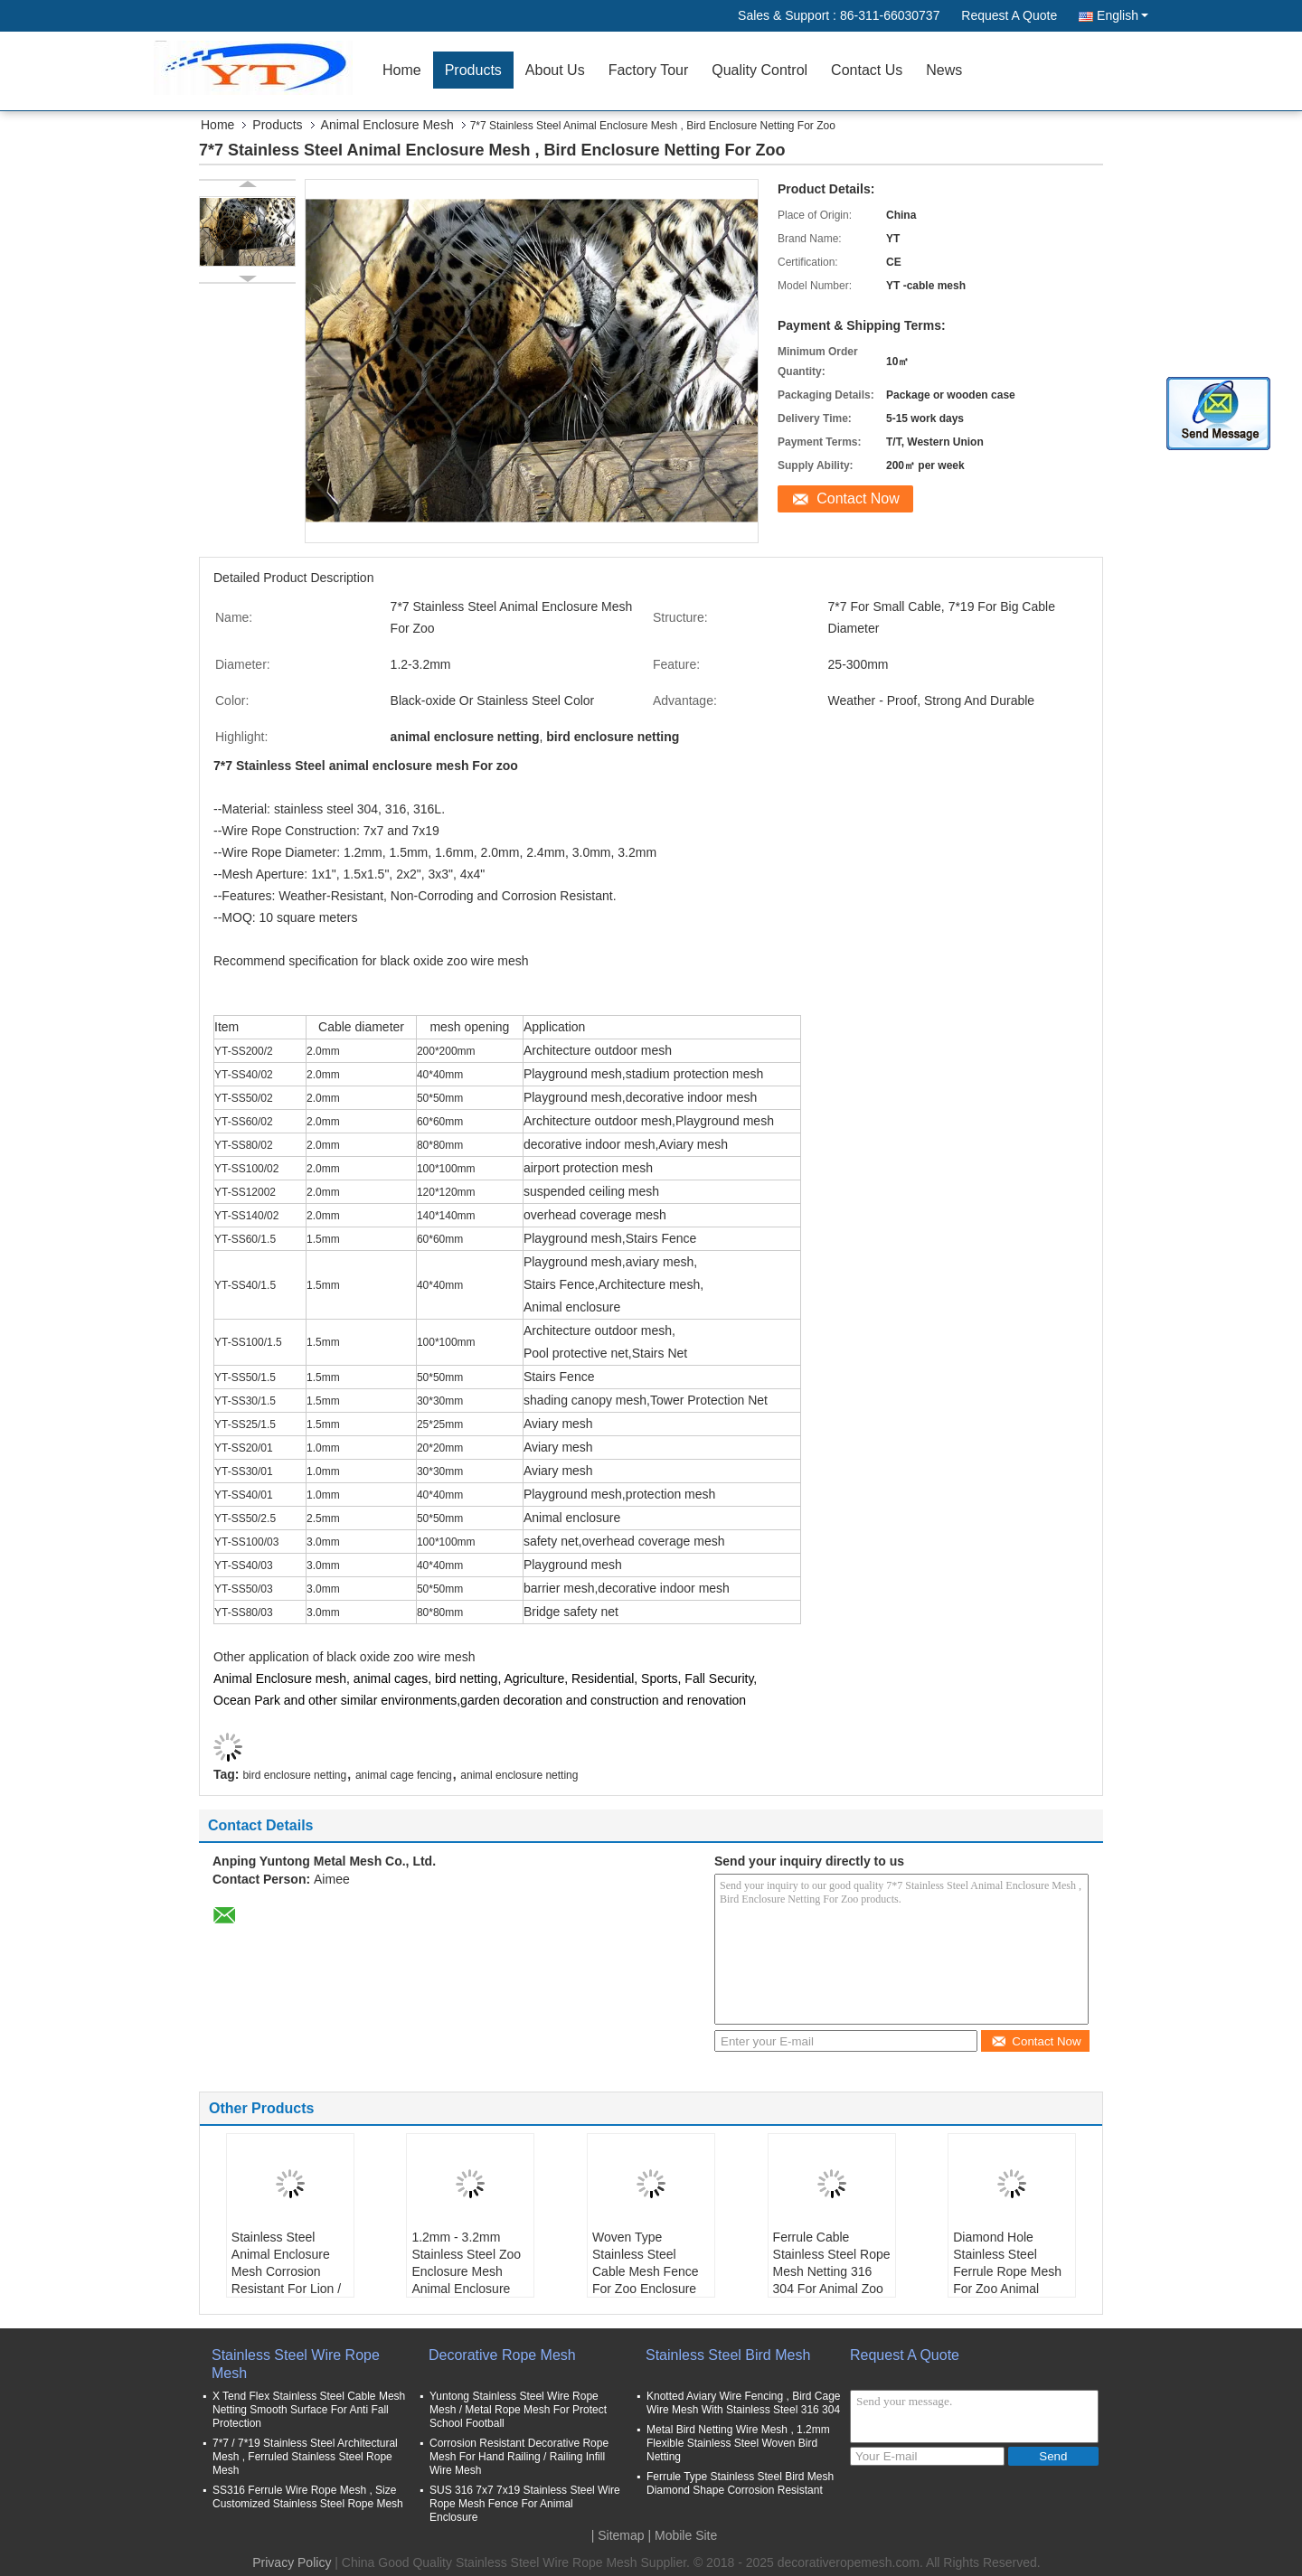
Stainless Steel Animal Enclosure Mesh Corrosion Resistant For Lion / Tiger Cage (286, 2271)
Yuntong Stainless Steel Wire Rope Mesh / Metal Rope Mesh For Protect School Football (518, 2410)
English (1122, 15)
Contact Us (866, 70)
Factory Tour (649, 70)
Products (473, 70)
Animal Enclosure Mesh (387, 125)
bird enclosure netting (294, 1775)
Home (401, 70)
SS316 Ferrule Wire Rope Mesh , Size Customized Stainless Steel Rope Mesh (307, 2497)
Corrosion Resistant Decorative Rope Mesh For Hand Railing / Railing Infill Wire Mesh (519, 2457)
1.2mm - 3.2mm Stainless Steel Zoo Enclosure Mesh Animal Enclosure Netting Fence (466, 2271)
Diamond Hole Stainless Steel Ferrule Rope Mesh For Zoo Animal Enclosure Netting (1007, 2271)
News (944, 70)
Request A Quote (1009, 15)
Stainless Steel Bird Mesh (728, 2355)
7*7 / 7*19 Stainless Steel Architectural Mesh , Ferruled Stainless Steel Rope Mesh (305, 2457)
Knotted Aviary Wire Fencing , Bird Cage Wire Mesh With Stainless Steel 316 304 (743, 2403)
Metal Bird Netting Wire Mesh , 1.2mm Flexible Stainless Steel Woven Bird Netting (738, 2443)
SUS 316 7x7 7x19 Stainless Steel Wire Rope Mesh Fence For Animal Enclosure (524, 2504)
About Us (555, 70)
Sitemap (621, 2535)
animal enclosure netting (519, 1775)
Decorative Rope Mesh (502, 2355)
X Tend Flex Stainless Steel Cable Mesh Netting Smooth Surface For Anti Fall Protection (308, 2410)
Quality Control (759, 70)
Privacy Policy (291, 2562)
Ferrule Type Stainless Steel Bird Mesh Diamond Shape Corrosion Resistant (740, 2483)
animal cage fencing (403, 1775)
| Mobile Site (683, 2535)
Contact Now (858, 498)
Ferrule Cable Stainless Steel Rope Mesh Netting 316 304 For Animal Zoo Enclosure (832, 2271)
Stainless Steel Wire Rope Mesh (296, 2364)
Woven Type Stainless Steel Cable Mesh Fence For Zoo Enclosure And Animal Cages (645, 2271)
